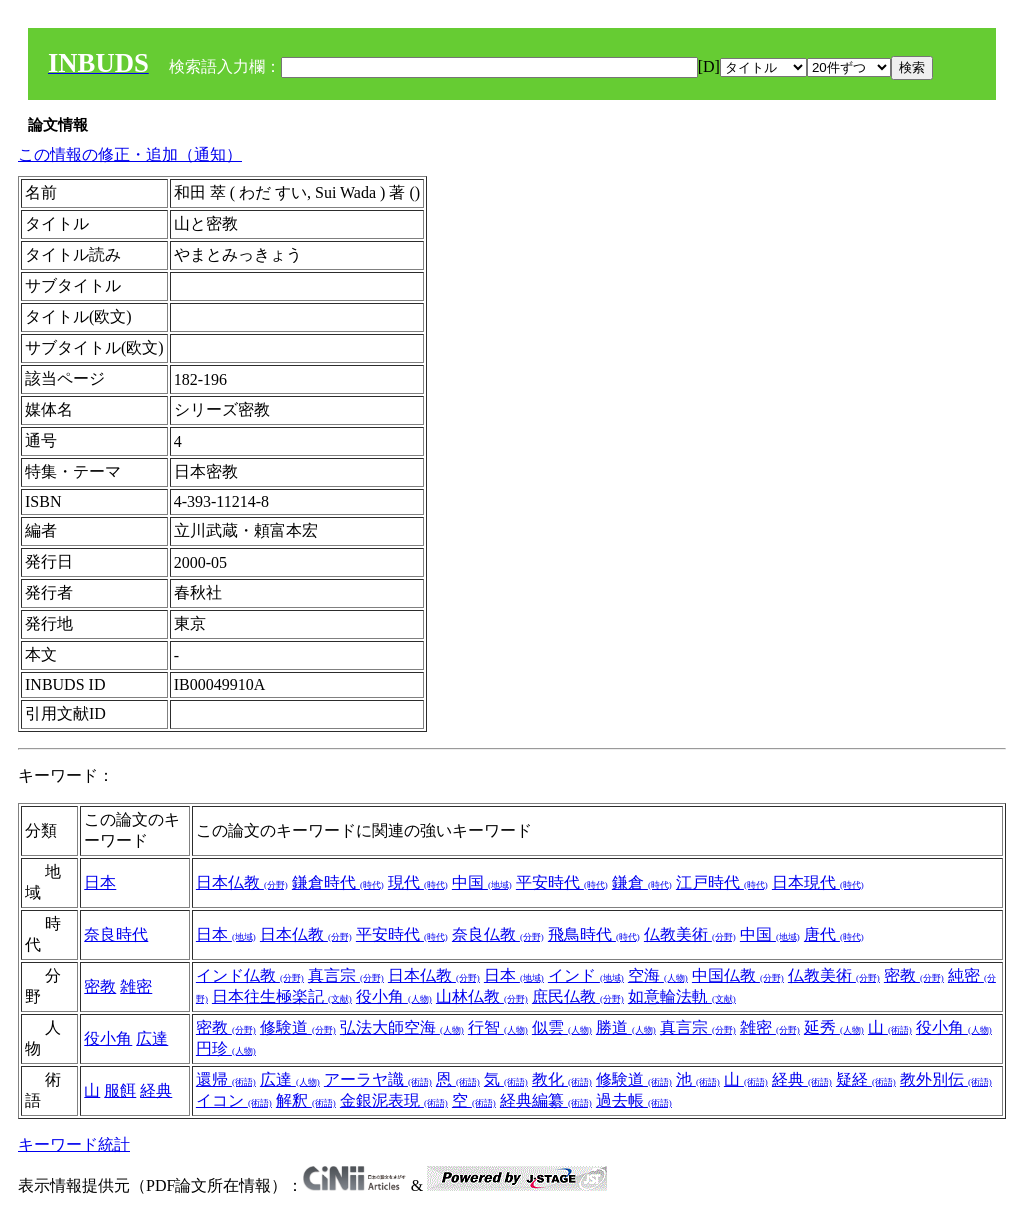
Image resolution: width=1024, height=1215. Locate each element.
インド (586, 975)
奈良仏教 (498, 934)
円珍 (226, 1048)
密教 (100, 986)
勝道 (626, 1027)
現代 (418, 882)
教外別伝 (946, 1079)
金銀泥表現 (394, 1100)
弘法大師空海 (402, 1027)
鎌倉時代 (338, 882)
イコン (234, 1100)
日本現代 (818, 882)
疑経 (866, 1079)
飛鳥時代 (594, 934)
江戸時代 (722, 882)
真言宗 (346, 975)
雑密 (136, 986)
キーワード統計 (74, 1144)
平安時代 (562, 882)
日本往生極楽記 (282, 996)
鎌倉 (642, 882)
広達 (152, 1038)
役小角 (394, 996)
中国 (482, 882)
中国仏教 (738, 975)
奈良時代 (116, 934)
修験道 (298, 1027)
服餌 (120, 1090)
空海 (658, 975)
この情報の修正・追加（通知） (130, 154)
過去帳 (634, 1100)
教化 (562, 1079)
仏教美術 (690, 934)
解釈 (306, 1100)
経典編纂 (546, 1100)
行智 (498, 1027)
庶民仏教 (578, 996)
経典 (156, 1090)
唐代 (834, 934)
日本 (100, 882)
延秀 (834, 1027)
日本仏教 (242, 882)
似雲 (562, 1027)
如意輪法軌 (682, 996)
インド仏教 (250, 975)
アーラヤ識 (378, 1079)
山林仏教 (482, 996)
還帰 (226, 1079)
